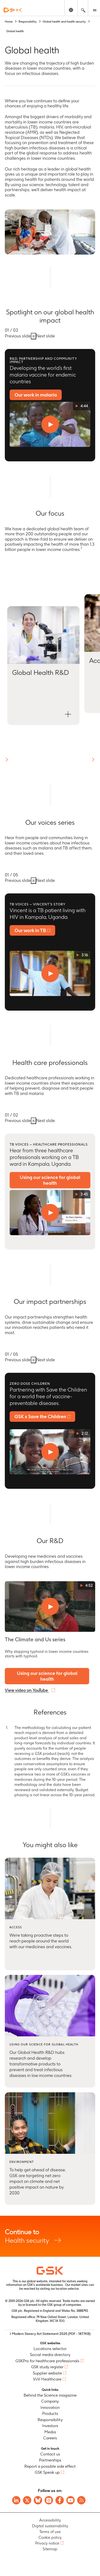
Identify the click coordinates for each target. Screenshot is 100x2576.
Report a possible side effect (50, 2466)
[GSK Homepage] (13, 10)
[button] (7, 759)
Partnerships (50, 2460)
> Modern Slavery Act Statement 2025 (50, 2334)
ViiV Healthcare (47, 2379)
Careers (50, 2438)
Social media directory (50, 2354)
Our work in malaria (35, 395)
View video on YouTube (29, 1690)
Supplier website (47, 2373)
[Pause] (33, 336)
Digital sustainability (50, 2526)
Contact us (50, 2454)
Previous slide (18, 335)
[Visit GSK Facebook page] (59, 2500)
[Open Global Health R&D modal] (43, 665)
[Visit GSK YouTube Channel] (70, 2500)
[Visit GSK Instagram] (49, 2500)
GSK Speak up (47, 2472)
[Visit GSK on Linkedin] (16, 2500)
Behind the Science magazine (50, 2395)
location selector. (68, 2288)
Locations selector (50, 2348)
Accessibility (50, 2520)
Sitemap (50, 2549)
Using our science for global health (50, 1180)
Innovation (50, 2407)
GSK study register (47, 2366)
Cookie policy (50, 2537)
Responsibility (50, 2419)
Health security (50, 2236)
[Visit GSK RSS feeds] (81, 2500)
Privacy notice (47, 2543)
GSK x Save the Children (40, 1416)
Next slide (45, 335)
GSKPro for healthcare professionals (47, 2360)
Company (50, 2401)
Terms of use (50, 2531)
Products (50, 2413)
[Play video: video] (50, 424)
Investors (50, 2425)
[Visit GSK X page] (27, 2500)
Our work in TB (30, 930)
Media (50, 2431)
